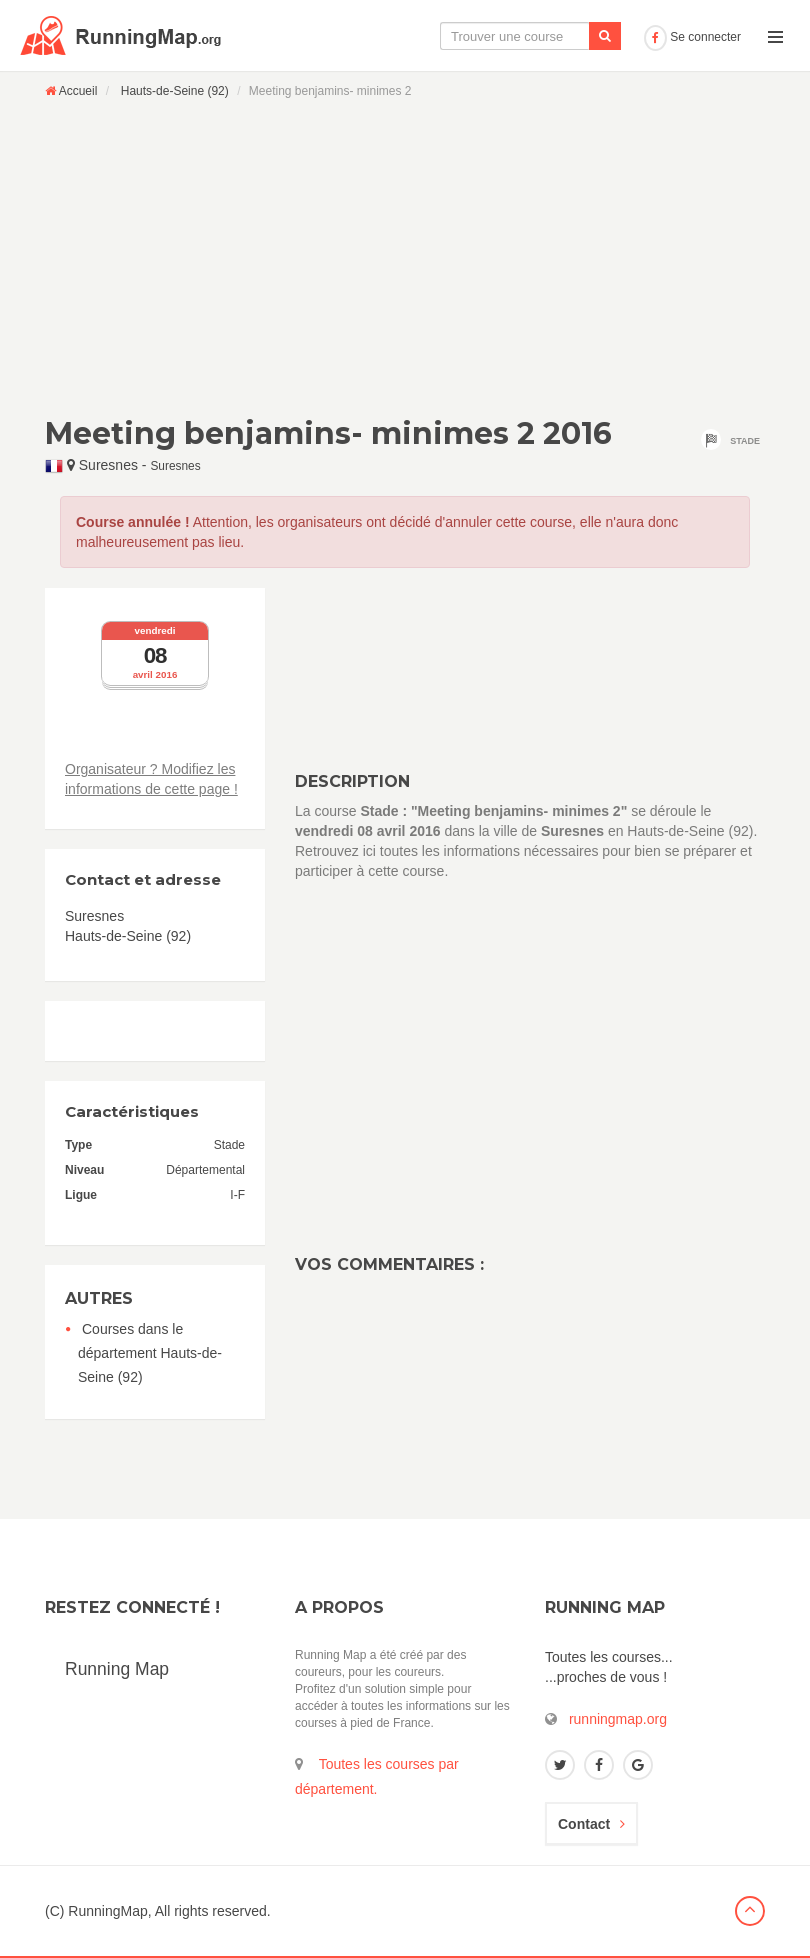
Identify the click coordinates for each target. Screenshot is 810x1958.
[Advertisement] (405, 257)
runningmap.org (618, 1719)
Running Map (117, 1669)
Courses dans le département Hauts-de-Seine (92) (150, 1353)
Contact (591, 1824)
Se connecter (692, 37)
